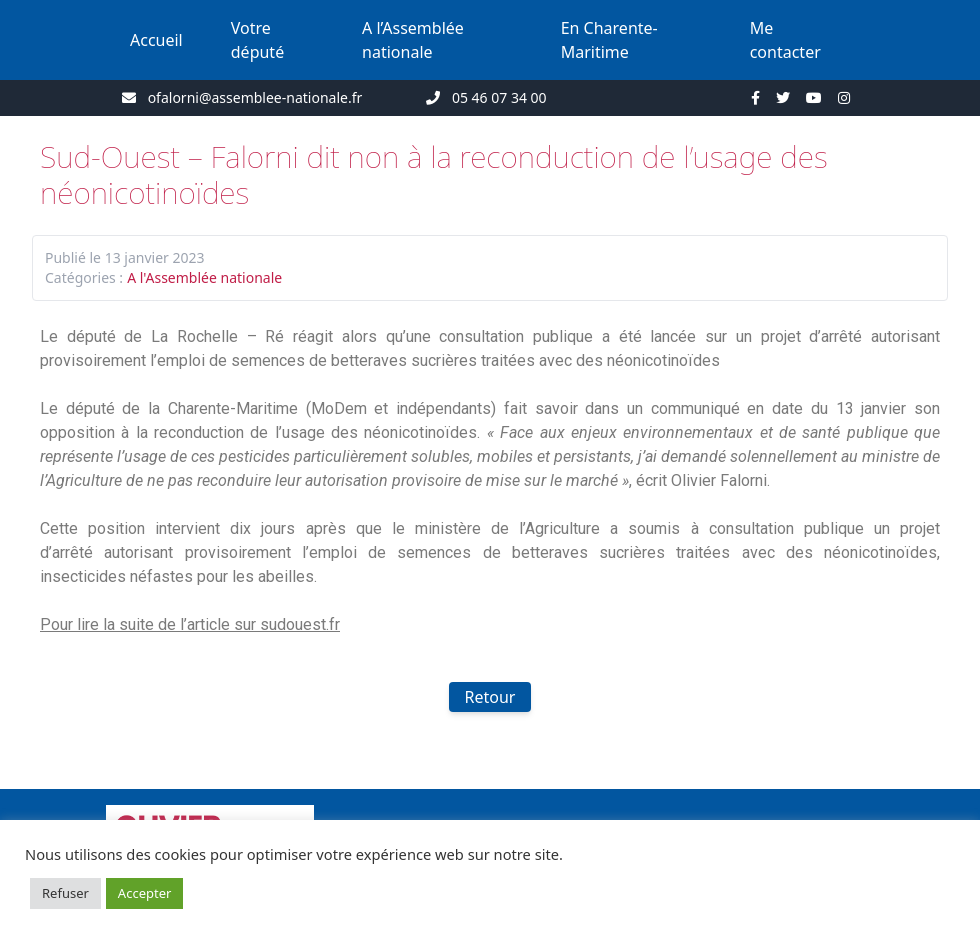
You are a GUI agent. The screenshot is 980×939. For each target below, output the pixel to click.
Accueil (156, 40)
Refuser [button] (65, 893)
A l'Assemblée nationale (204, 277)
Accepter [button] (145, 893)
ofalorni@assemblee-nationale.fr (255, 97)
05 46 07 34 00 (499, 97)
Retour (490, 697)
